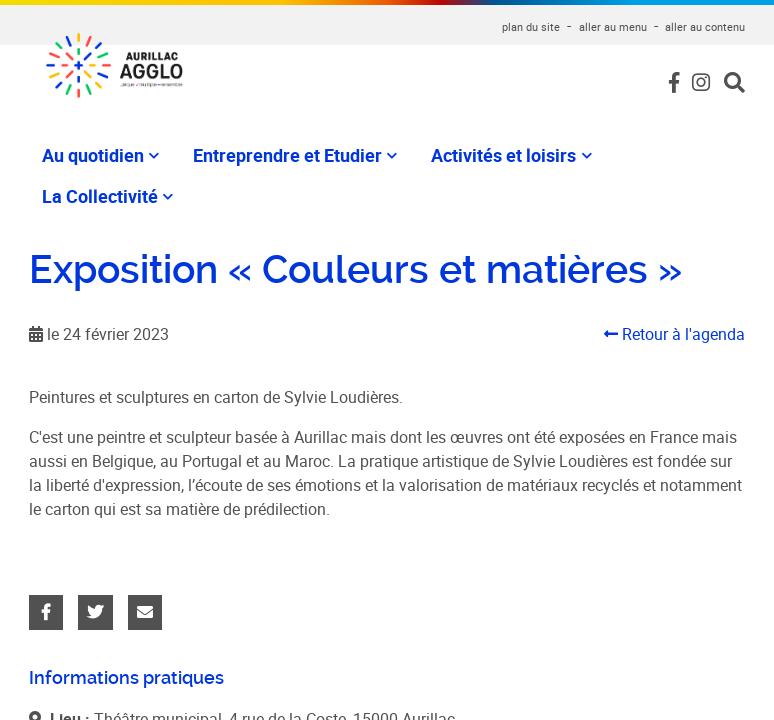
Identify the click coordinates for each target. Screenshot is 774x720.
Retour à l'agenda (674, 334)
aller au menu (613, 26)
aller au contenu (705, 26)
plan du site (531, 26)
